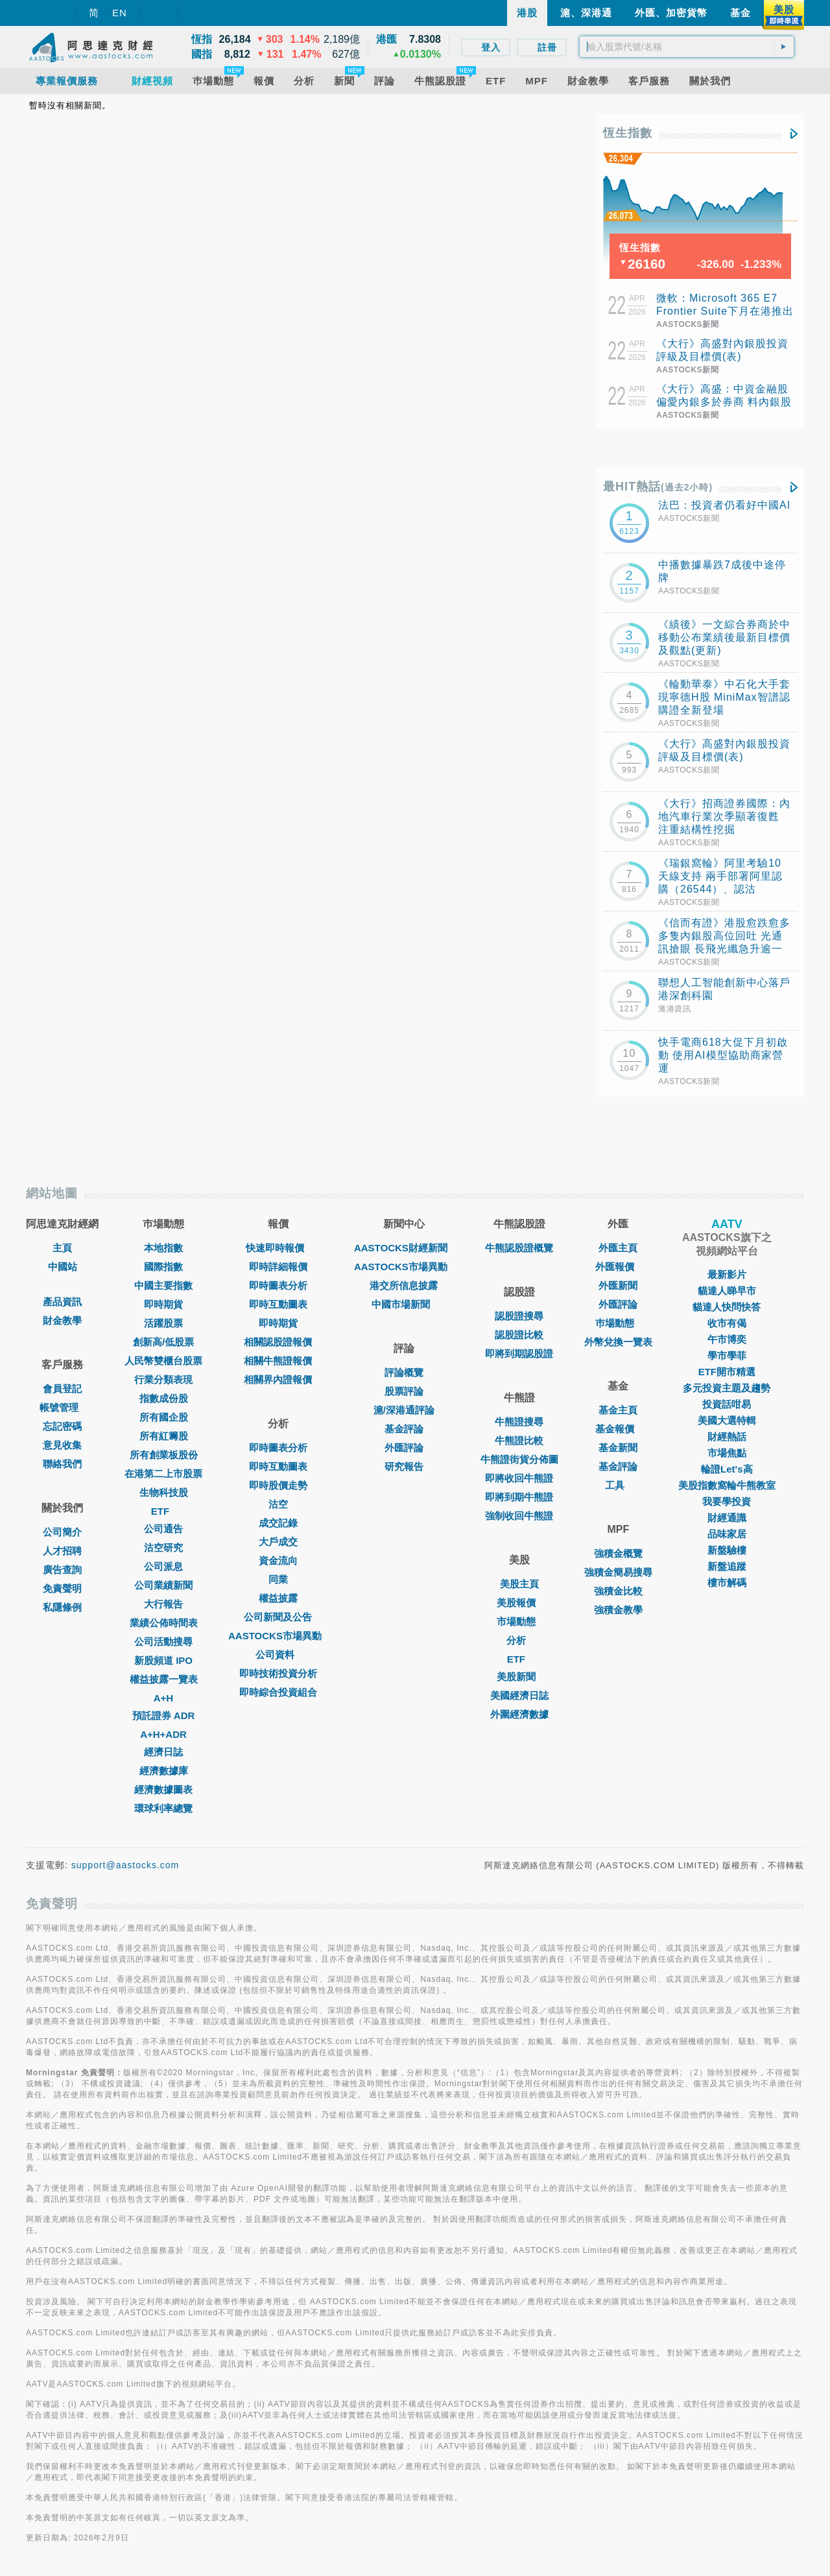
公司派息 (163, 1566)
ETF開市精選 (726, 1371)
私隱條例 (62, 1607)
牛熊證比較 (519, 1440)
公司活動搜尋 (163, 1641)
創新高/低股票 (163, 1341)
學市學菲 (726, 1355)
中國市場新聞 (404, 1304)
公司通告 (163, 1528)
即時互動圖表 (278, 1304)
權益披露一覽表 (164, 1679)
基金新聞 (618, 1447)
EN (119, 12)
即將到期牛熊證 (519, 1496)
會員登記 (62, 1388)
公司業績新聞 (163, 1585)
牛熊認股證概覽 (519, 1247)
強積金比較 (618, 1590)
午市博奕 (726, 1339)
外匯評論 (404, 1447)
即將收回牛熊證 (519, 1478)
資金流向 (278, 1560)
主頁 (62, 1247)
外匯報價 (618, 1266)
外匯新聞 (618, 1285)
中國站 (62, 1266)
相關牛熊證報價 (278, 1360)
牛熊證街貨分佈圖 (519, 1459)
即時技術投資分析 (278, 1673)
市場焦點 (726, 1452)
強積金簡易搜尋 (618, 1572)
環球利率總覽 (163, 1808)
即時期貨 (163, 1304)
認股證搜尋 (519, 1315)
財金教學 (62, 1320)
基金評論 (404, 1428)
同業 (278, 1579)
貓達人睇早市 (727, 1290)
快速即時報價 (278, 1247)
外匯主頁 (618, 1247)
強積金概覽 (618, 1553)
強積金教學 (618, 1609)
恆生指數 (627, 132)
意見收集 (62, 1445)
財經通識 (726, 1517)
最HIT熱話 (658, 486)
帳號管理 (62, 1407)
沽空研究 (163, 1547)
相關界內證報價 (278, 1379)
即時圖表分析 (278, 1285)
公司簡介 (62, 1531)
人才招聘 (62, 1550)
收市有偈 (726, 1323)
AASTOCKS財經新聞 (404, 1247)
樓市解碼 (726, 1582)
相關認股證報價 (278, 1341)
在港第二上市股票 (163, 1473)
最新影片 (726, 1274)
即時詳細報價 (278, 1266)
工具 (618, 1485)
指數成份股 (163, 1398)
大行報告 (163, 1603)
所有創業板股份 (164, 1454)
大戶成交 (278, 1541)
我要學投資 (726, 1501)
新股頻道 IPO (163, 1660)
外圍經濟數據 (519, 1714)
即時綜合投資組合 (278, 1692)
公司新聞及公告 (278, 1616)
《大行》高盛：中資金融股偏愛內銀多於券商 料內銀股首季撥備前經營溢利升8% (724, 401)
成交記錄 (278, 1522)
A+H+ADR (163, 1734)
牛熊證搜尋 (519, 1421)
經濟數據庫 (163, 1770)
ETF (163, 1511)
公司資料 (278, 1654)
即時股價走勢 (278, 1485)
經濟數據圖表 (163, 1789)
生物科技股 (163, 1492)
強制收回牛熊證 (519, 1515)
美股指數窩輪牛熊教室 (727, 1485)
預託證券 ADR (163, 1715)
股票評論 (404, 1391)
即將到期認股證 (519, 1353)
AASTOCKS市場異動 (278, 1635)
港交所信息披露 (404, 1285)
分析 (519, 1640)
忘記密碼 (62, 1426)
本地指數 (163, 1247)
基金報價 (618, 1428)
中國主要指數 (163, 1285)
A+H (163, 1697)
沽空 (278, 1504)
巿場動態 (618, 1323)
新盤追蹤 (726, 1566)
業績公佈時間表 (164, 1622)
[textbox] (687, 46)
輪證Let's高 (726, 1469)
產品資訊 (62, 1301)
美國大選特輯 (727, 1420)
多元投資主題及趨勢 (726, 1387)
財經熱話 (726, 1436)
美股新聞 (519, 1676)
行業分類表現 (163, 1379)
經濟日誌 (163, 1751)
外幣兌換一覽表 (618, 1341)
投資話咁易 (726, 1404)
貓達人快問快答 (727, 1306)
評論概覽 (404, 1372)
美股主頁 (519, 1583)
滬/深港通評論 (404, 1409)
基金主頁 (618, 1409)
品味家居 (726, 1533)
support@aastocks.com (125, 1865)
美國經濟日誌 (519, 1695)
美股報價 (519, 1602)
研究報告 (404, 1466)
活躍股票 (163, 1323)
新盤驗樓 (726, 1550)
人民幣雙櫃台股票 (163, 1360)
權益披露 (278, 1598)
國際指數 (163, 1266)
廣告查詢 (62, 1569)
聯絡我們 (62, 1463)
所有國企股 (163, 1417)
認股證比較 (519, 1334)
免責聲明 (62, 1588)
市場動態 (519, 1621)
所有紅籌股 (163, 1435)
